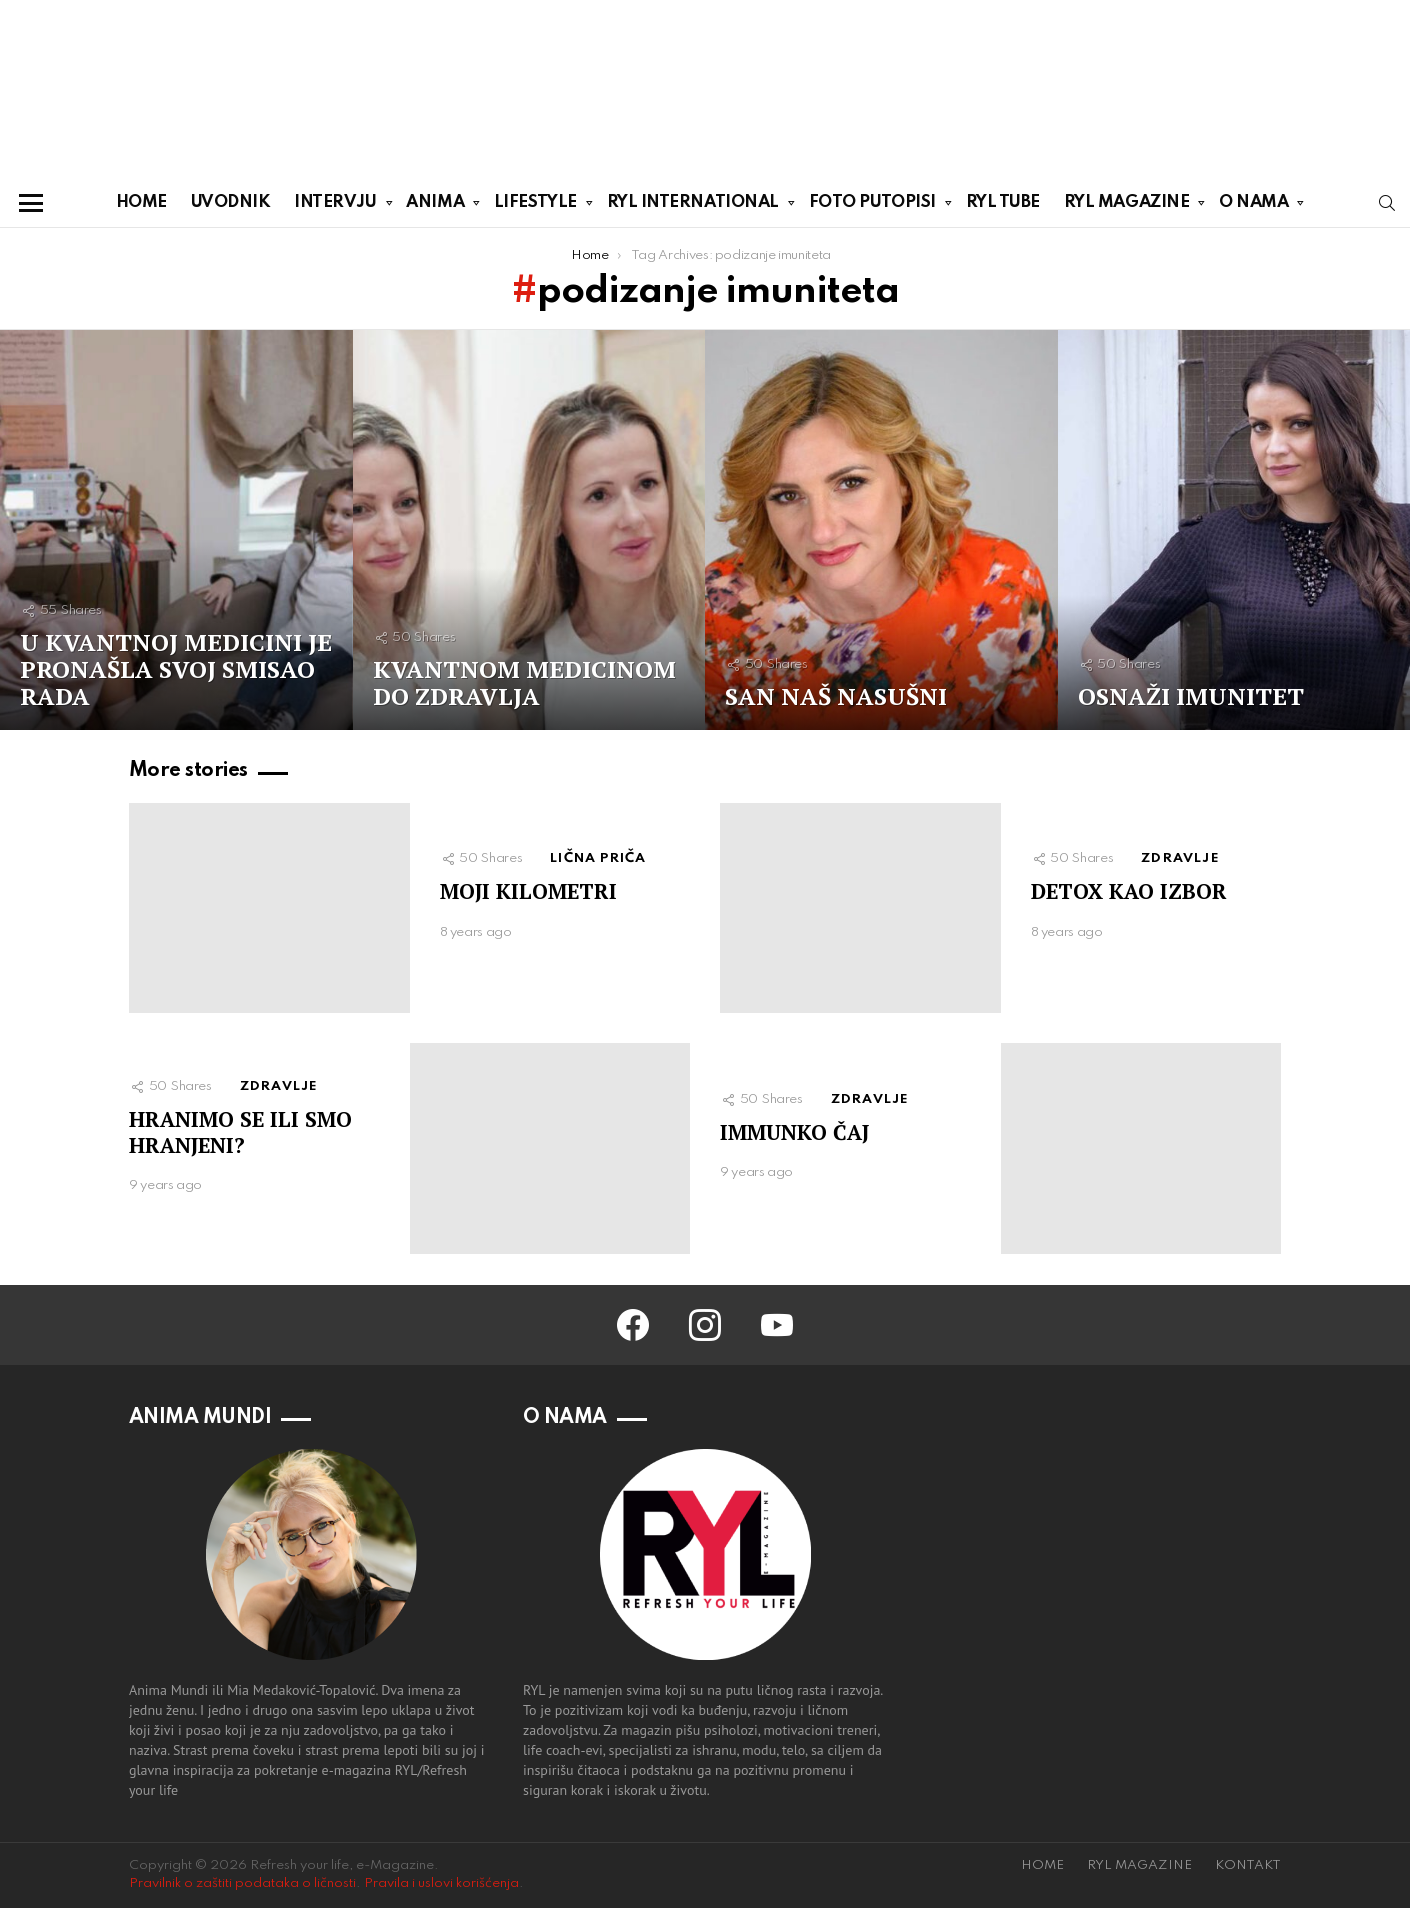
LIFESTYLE (535, 206)
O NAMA (1253, 206)
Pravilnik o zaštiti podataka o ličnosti (242, 1883)
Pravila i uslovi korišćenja (441, 1883)
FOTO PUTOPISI (872, 206)
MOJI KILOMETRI (528, 891)
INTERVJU (335, 206)
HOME (141, 202)
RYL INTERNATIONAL (693, 206)
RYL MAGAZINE (1127, 206)
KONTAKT (1248, 1865)
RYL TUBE (1003, 202)
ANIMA (435, 206)
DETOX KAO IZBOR (1129, 891)
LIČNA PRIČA (598, 858)
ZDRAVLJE (1180, 858)
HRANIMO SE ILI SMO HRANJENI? (240, 1131)
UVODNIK (231, 202)
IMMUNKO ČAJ (794, 1132)
